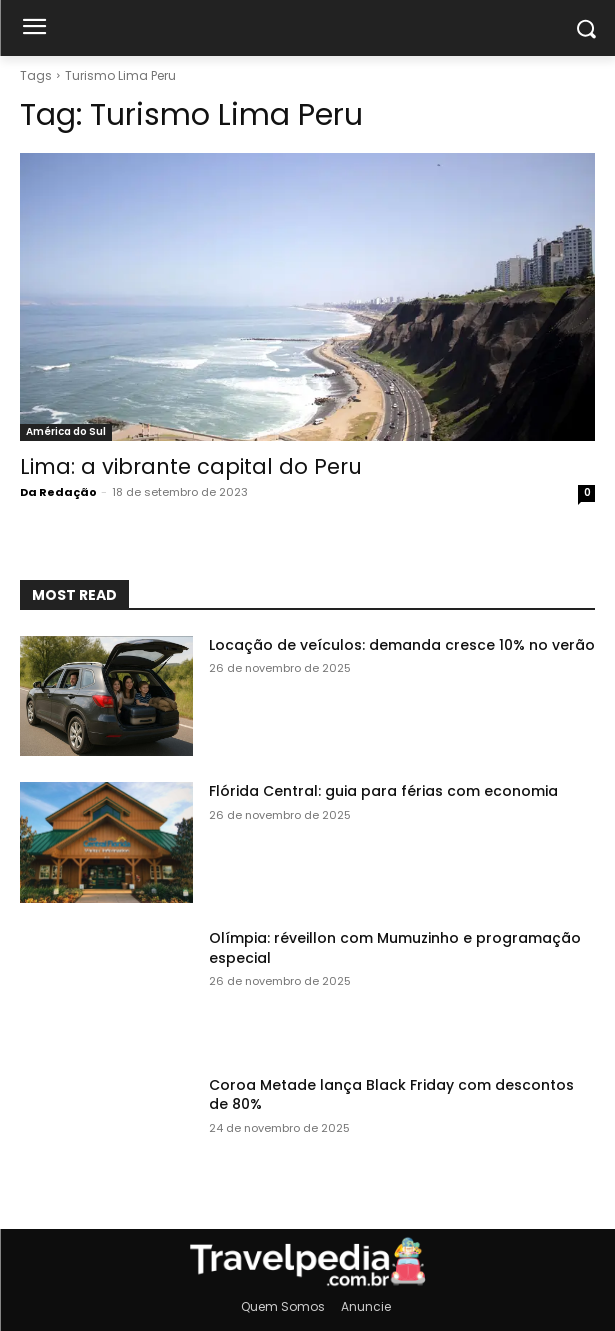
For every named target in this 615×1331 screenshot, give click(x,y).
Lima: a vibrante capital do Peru (191, 466)
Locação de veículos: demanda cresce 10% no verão (402, 645)
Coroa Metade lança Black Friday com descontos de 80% (391, 1095)
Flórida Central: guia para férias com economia (383, 791)
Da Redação (58, 492)
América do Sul (66, 431)
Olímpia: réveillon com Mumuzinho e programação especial (395, 948)
